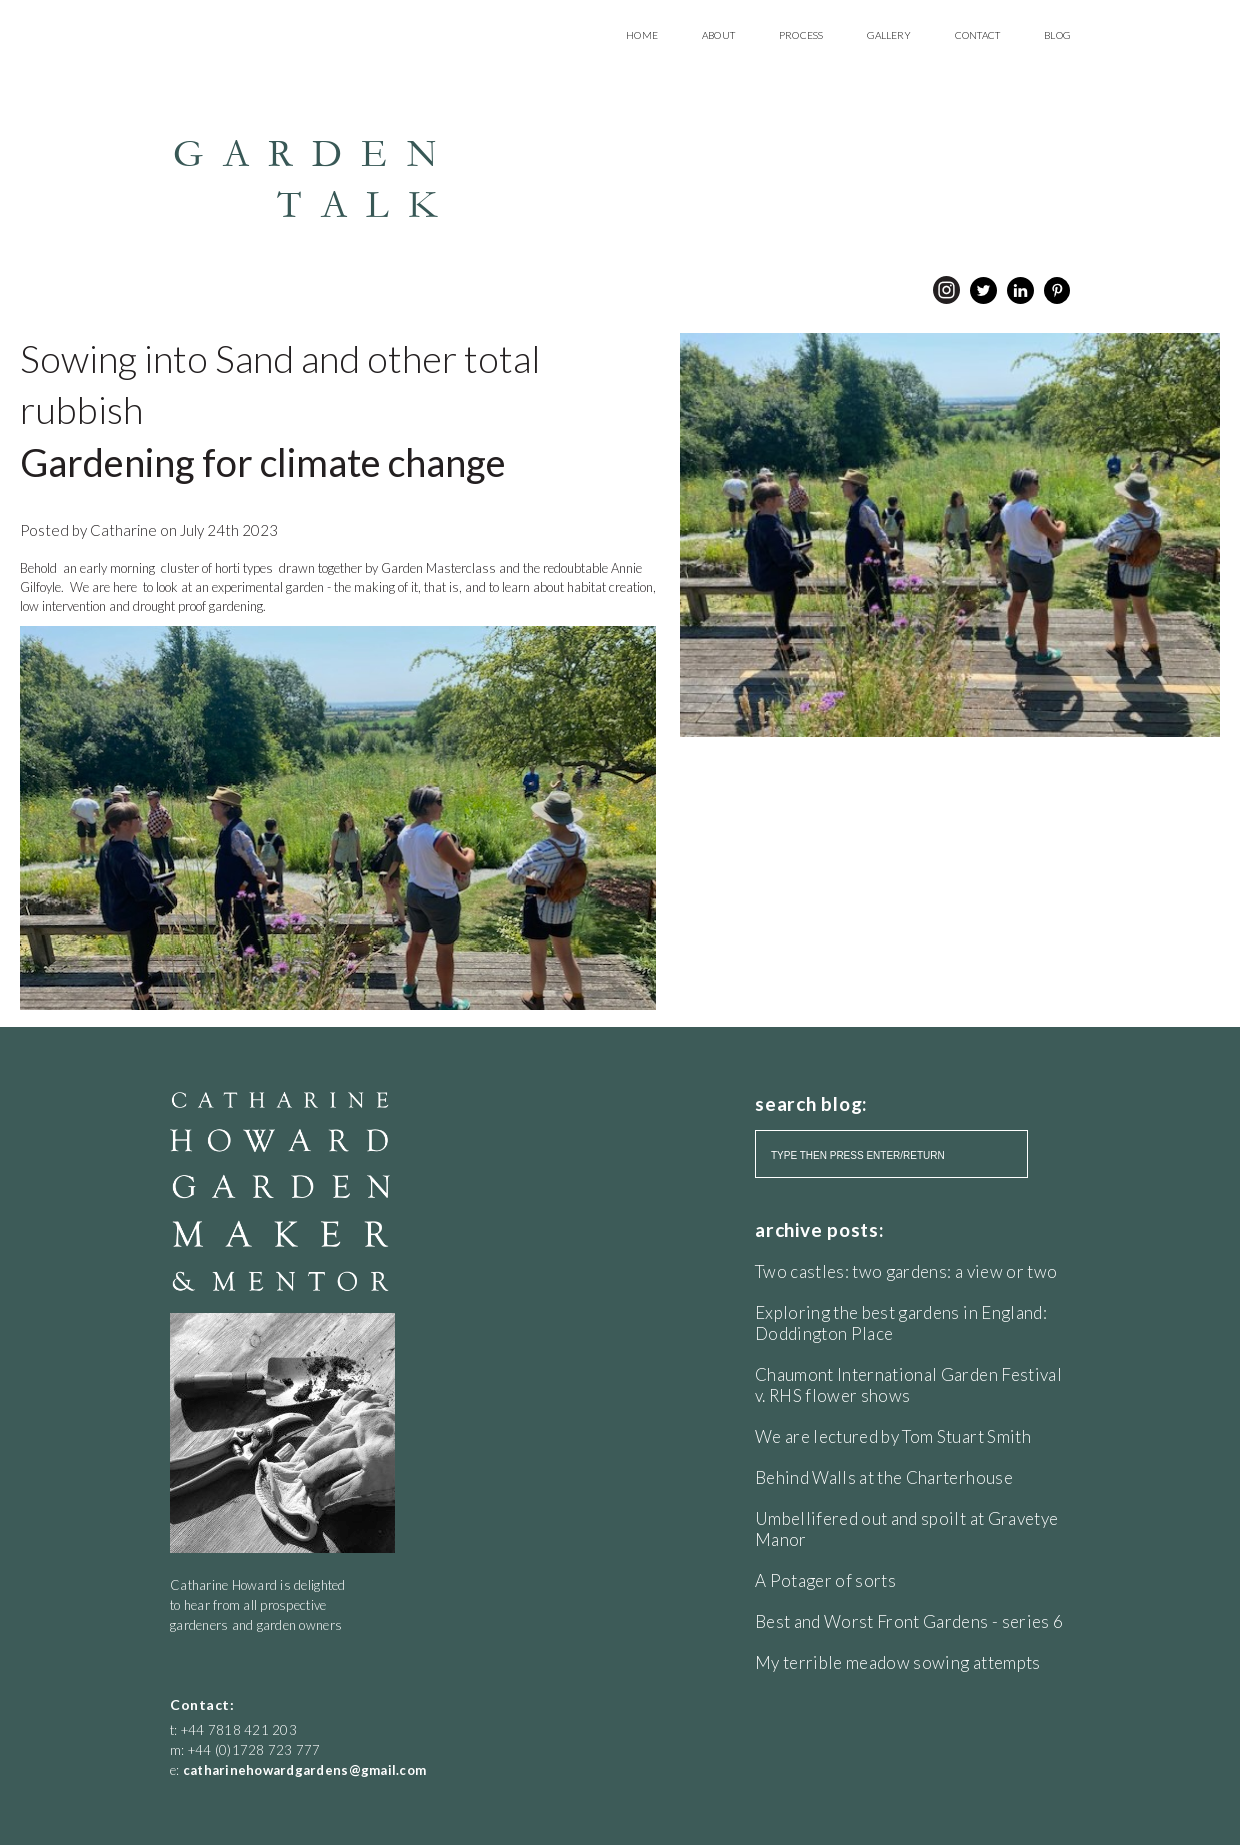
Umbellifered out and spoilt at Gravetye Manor (906, 1529)
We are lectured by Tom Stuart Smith (893, 1436)
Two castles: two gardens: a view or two (906, 1271)
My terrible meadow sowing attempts (898, 1662)
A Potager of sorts (825, 1580)
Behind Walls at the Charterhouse (884, 1477)
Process (801, 35)
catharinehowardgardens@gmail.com (304, 1770)
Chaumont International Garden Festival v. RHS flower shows (908, 1385)
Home (642, 35)
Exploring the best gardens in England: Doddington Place (901, 1323)
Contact (977, 35)
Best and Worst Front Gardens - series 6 (909, 1621)
